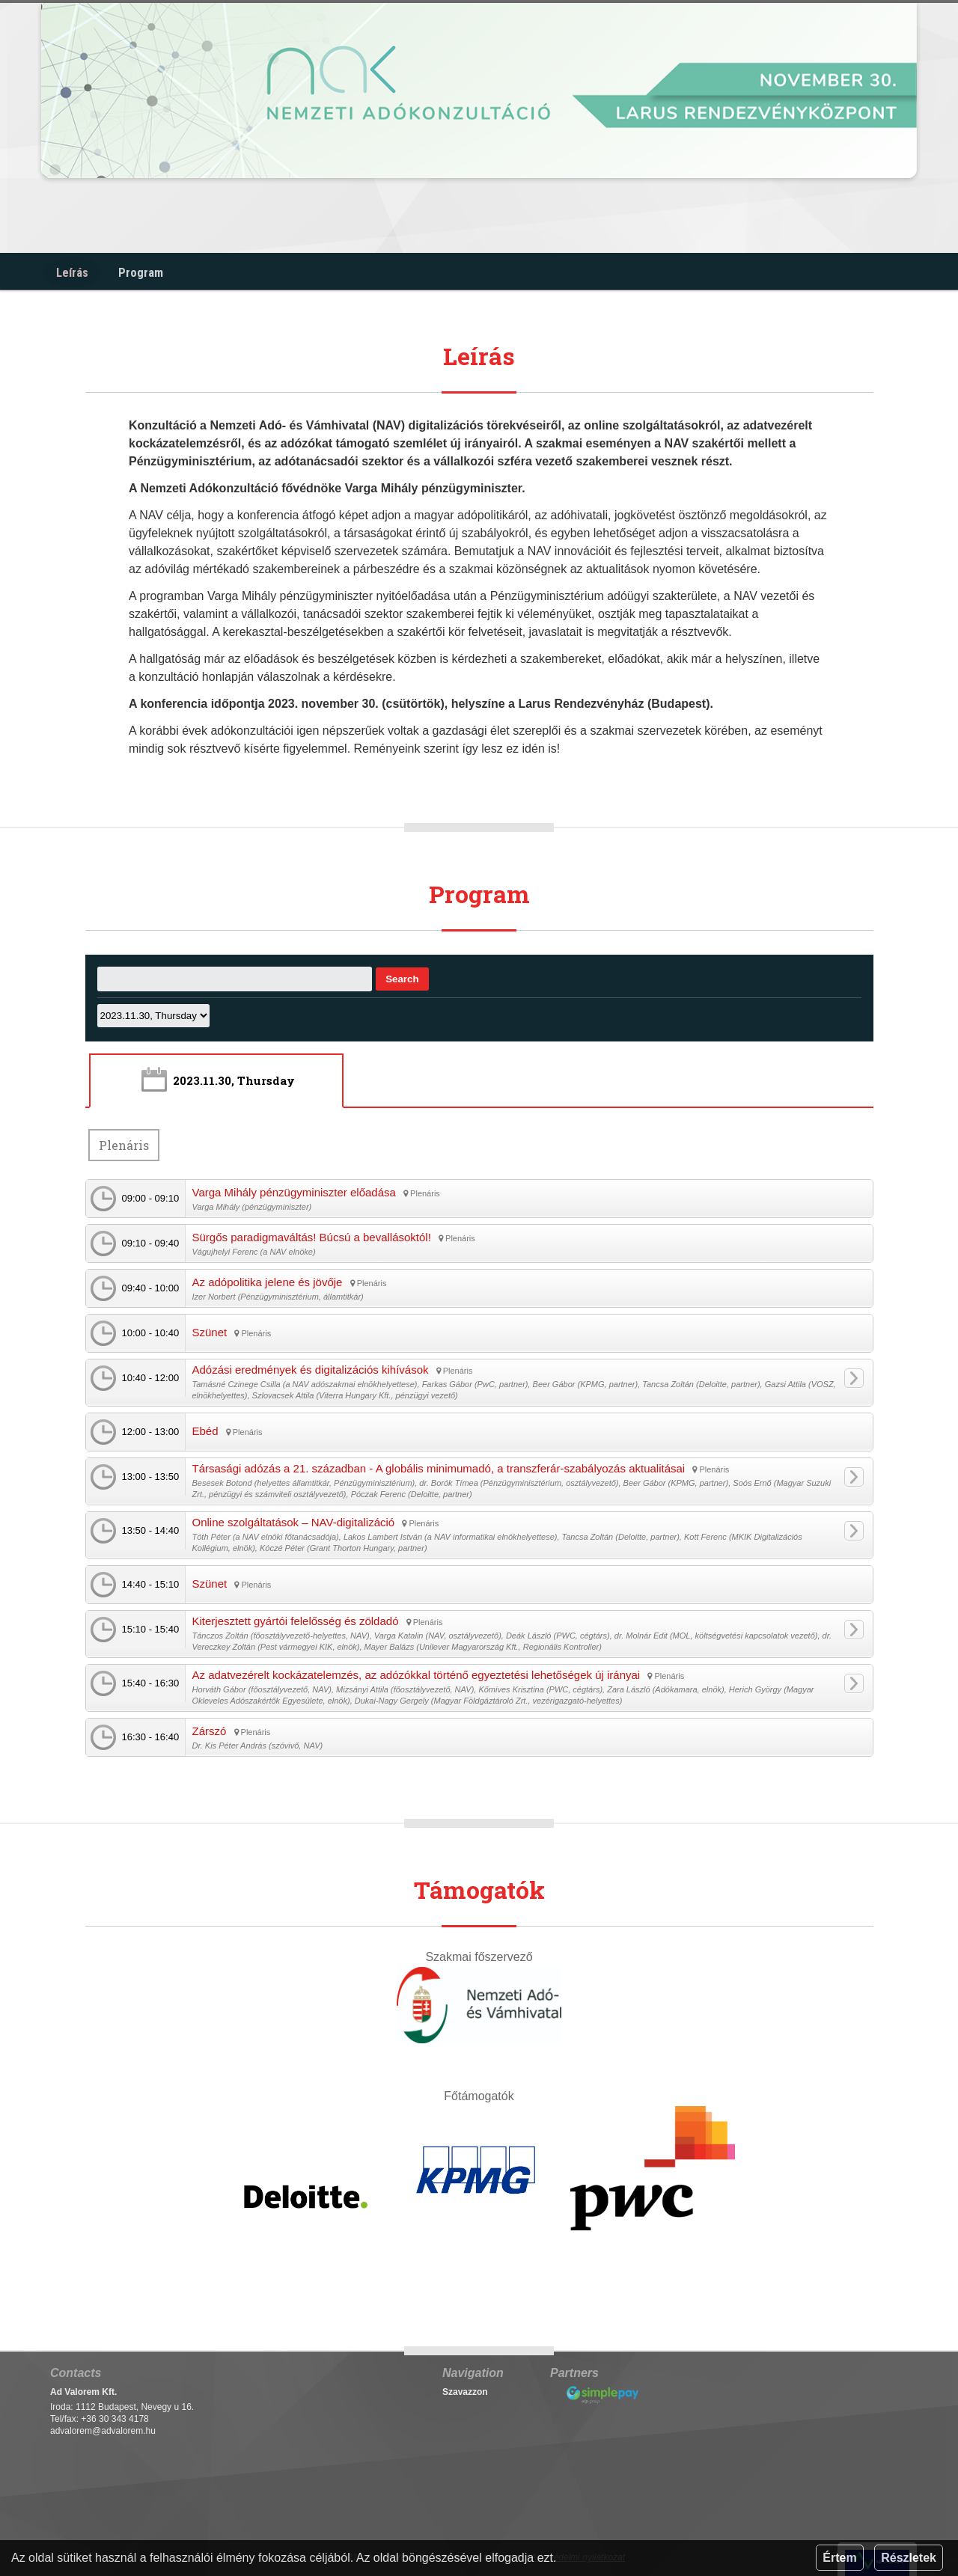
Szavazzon (465, 2389)
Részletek (908, 2557)
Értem (839, 2557)
